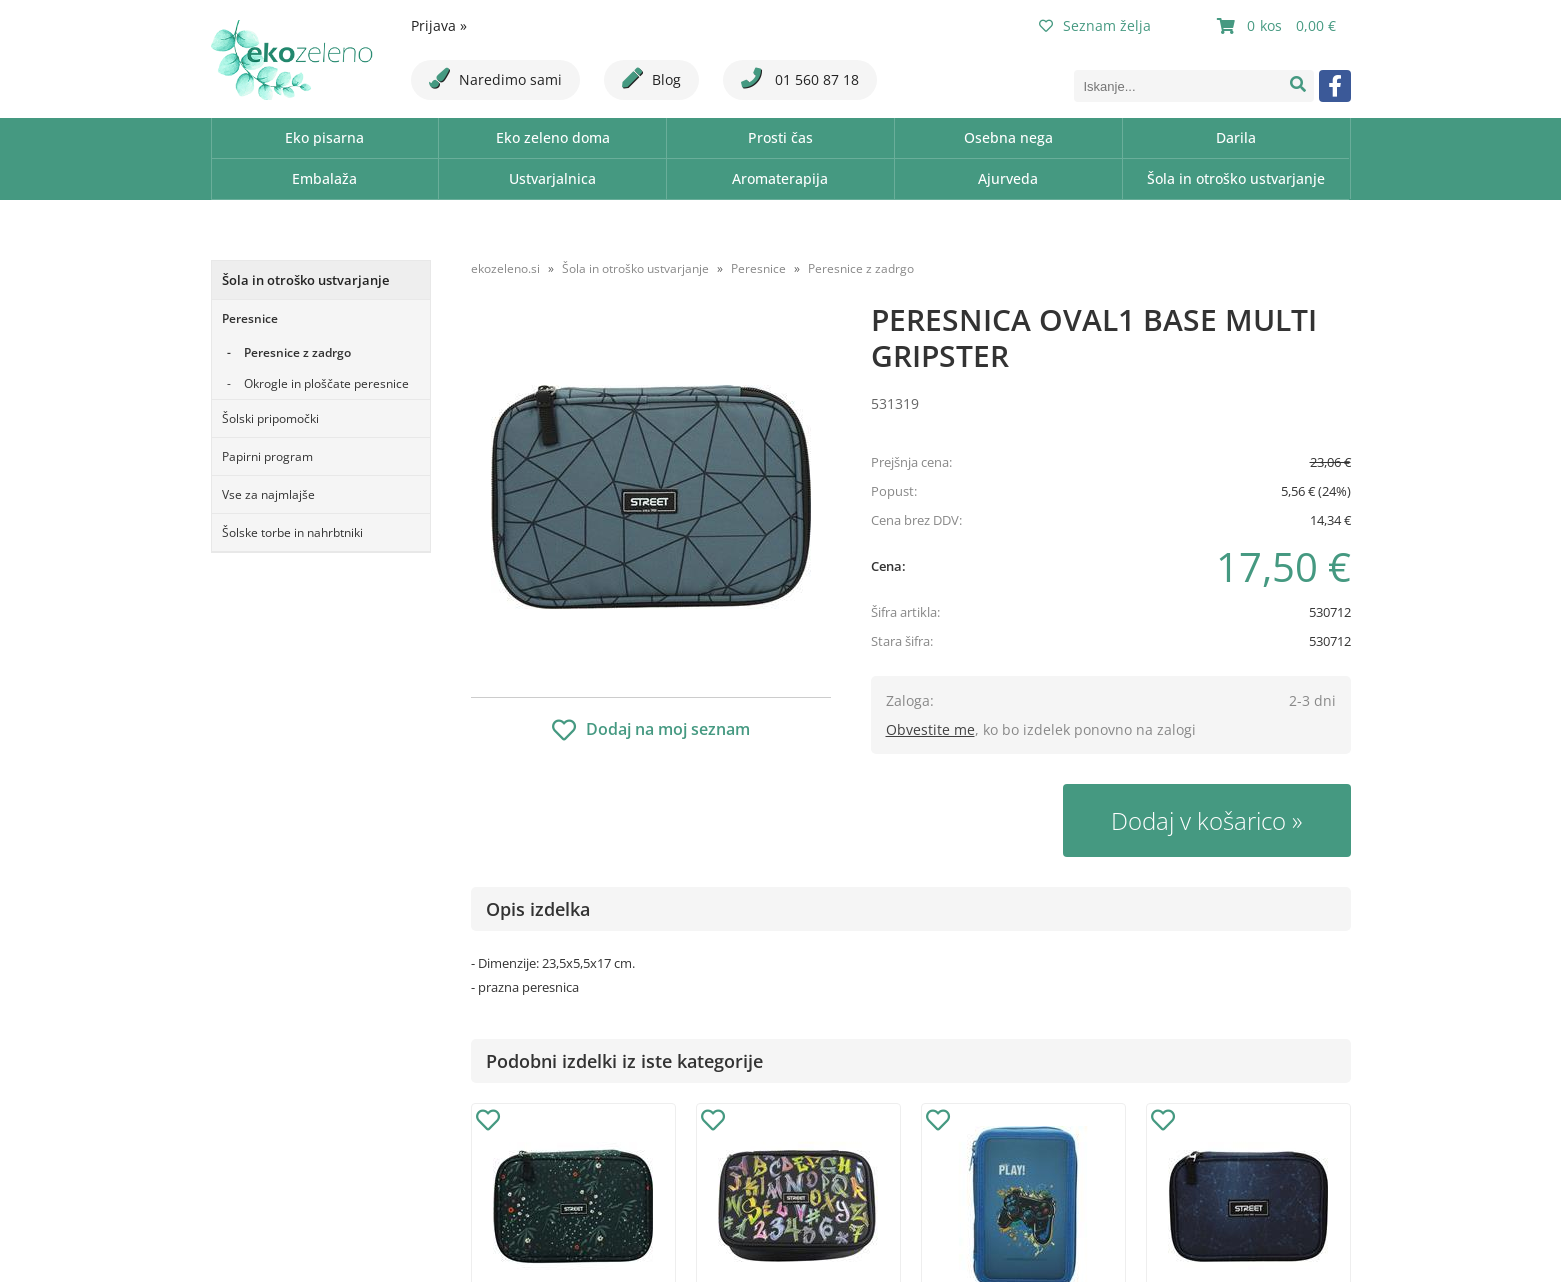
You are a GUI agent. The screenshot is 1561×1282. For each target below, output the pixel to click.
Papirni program (267, 456)
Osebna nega (1008, 137)
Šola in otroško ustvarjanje (1236, 178)
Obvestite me (930, 729)
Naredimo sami (495, 78)
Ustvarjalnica (552, 178)
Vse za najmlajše (268, 494)
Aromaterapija (780, 178)
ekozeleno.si (505, 268)
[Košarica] (1279, 26)
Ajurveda (1008, 178)
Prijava (439, 25)
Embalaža (324, 178)
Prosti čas (780, 137)
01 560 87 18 (800, 78)
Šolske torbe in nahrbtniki (292, 532)
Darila (1236, 137)
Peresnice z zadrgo (297, 352)
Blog (651, 78)
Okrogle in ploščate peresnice (326, 383)
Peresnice (250, 318)
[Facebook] (1335, 86)
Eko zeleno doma (553, 137)
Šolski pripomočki (270, 418)
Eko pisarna (324, 137)
